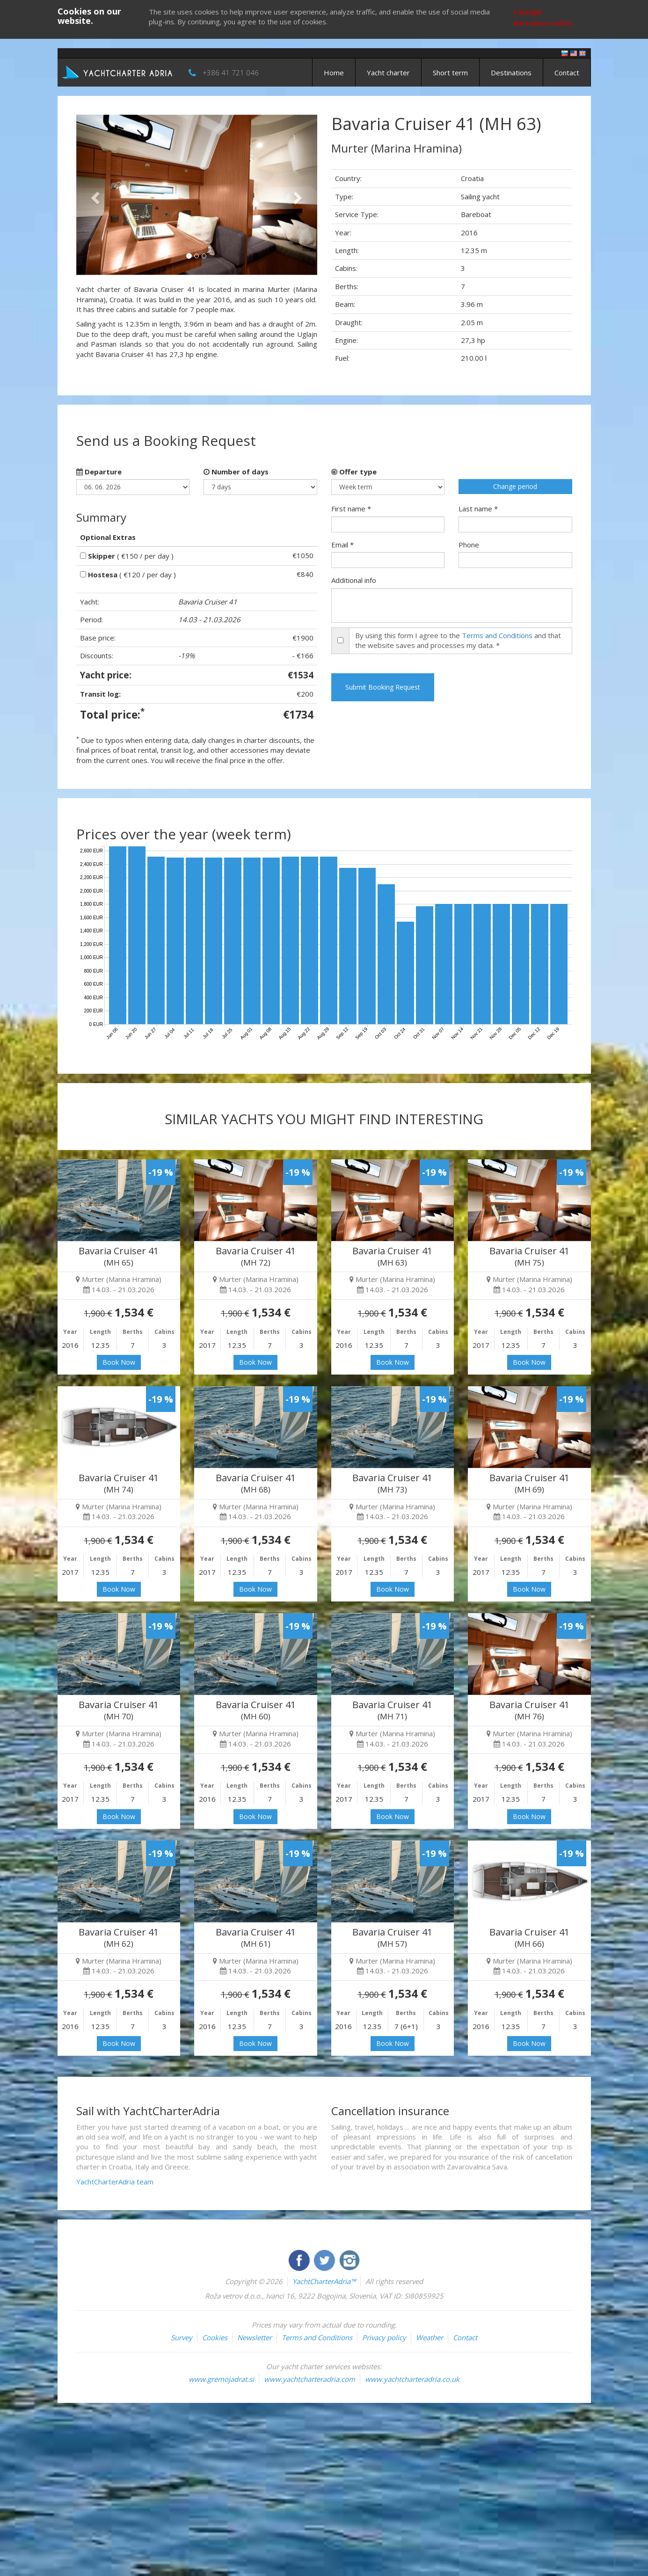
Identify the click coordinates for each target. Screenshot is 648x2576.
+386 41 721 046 (231, 72)
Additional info (353, 580)
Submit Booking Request (382, 687)
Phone (469, 544)
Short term (450, 72)
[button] (94, 195)
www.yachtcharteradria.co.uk (412, 2379)
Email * (342, 544)
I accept (528, 11)
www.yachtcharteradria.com (309, 2379)
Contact (566, 72)
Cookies (214, 2337)
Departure (99, 471)
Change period (515, 486)
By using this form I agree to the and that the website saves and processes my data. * (458, 640)
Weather (429, 2337)
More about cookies (543, 23)
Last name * (478, 508)
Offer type (354, 471)
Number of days (236, 471)
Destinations (511, 72)
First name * (351, 508)
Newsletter (254, 2337)
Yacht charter (388, 72)
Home (334, 72)
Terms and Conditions (497, 635)
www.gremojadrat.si (221, 2379)
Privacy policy (384, 2337)
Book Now (118, 1362)
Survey (181, 2337)
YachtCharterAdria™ (324, 2281)
